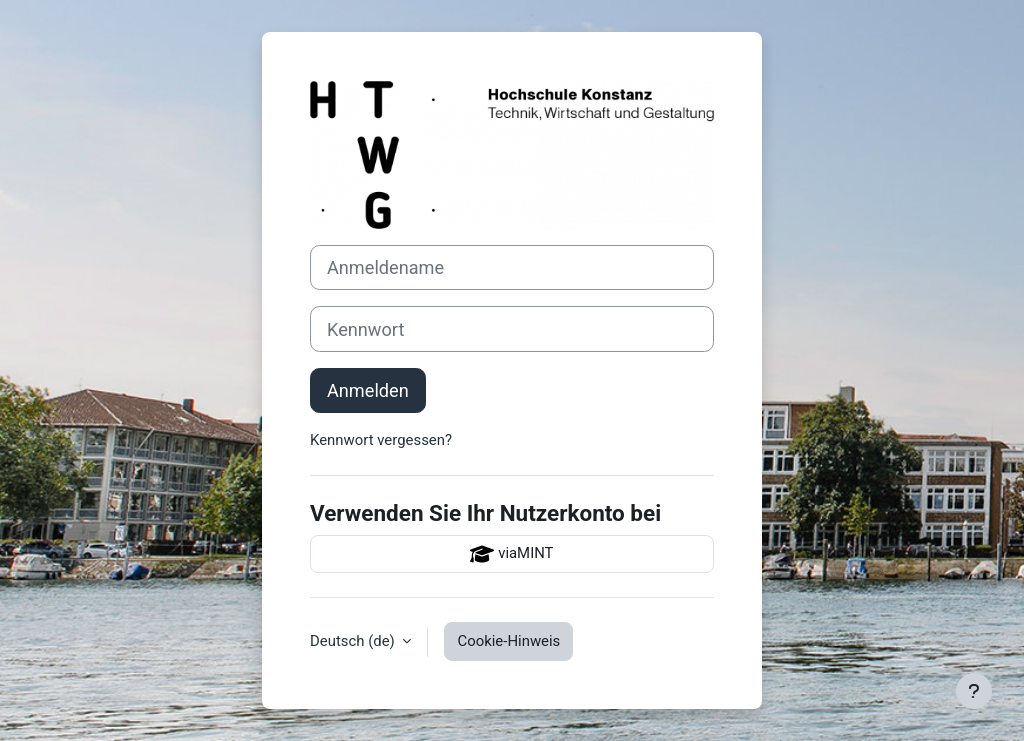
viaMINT (511, 554)
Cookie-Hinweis (508, 641)
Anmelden (368, 390)
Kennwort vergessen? (381, 440)
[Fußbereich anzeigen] (974, 691)
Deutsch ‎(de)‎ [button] (354, 641)
